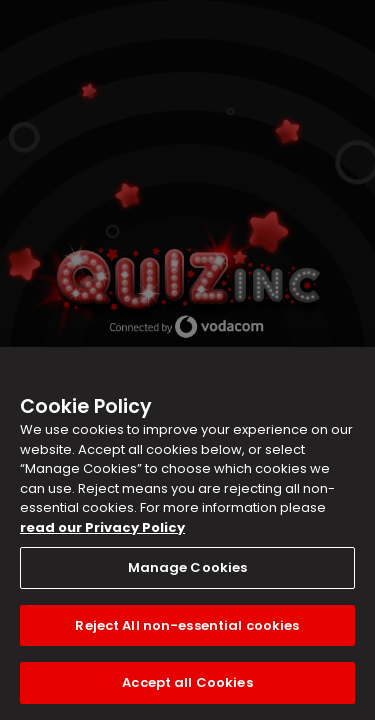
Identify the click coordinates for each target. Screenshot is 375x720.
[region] (187, 533)
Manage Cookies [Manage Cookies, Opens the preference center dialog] (188, 567)
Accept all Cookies (187, 682)
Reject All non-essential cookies (187, 625)
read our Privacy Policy (102, 527)
